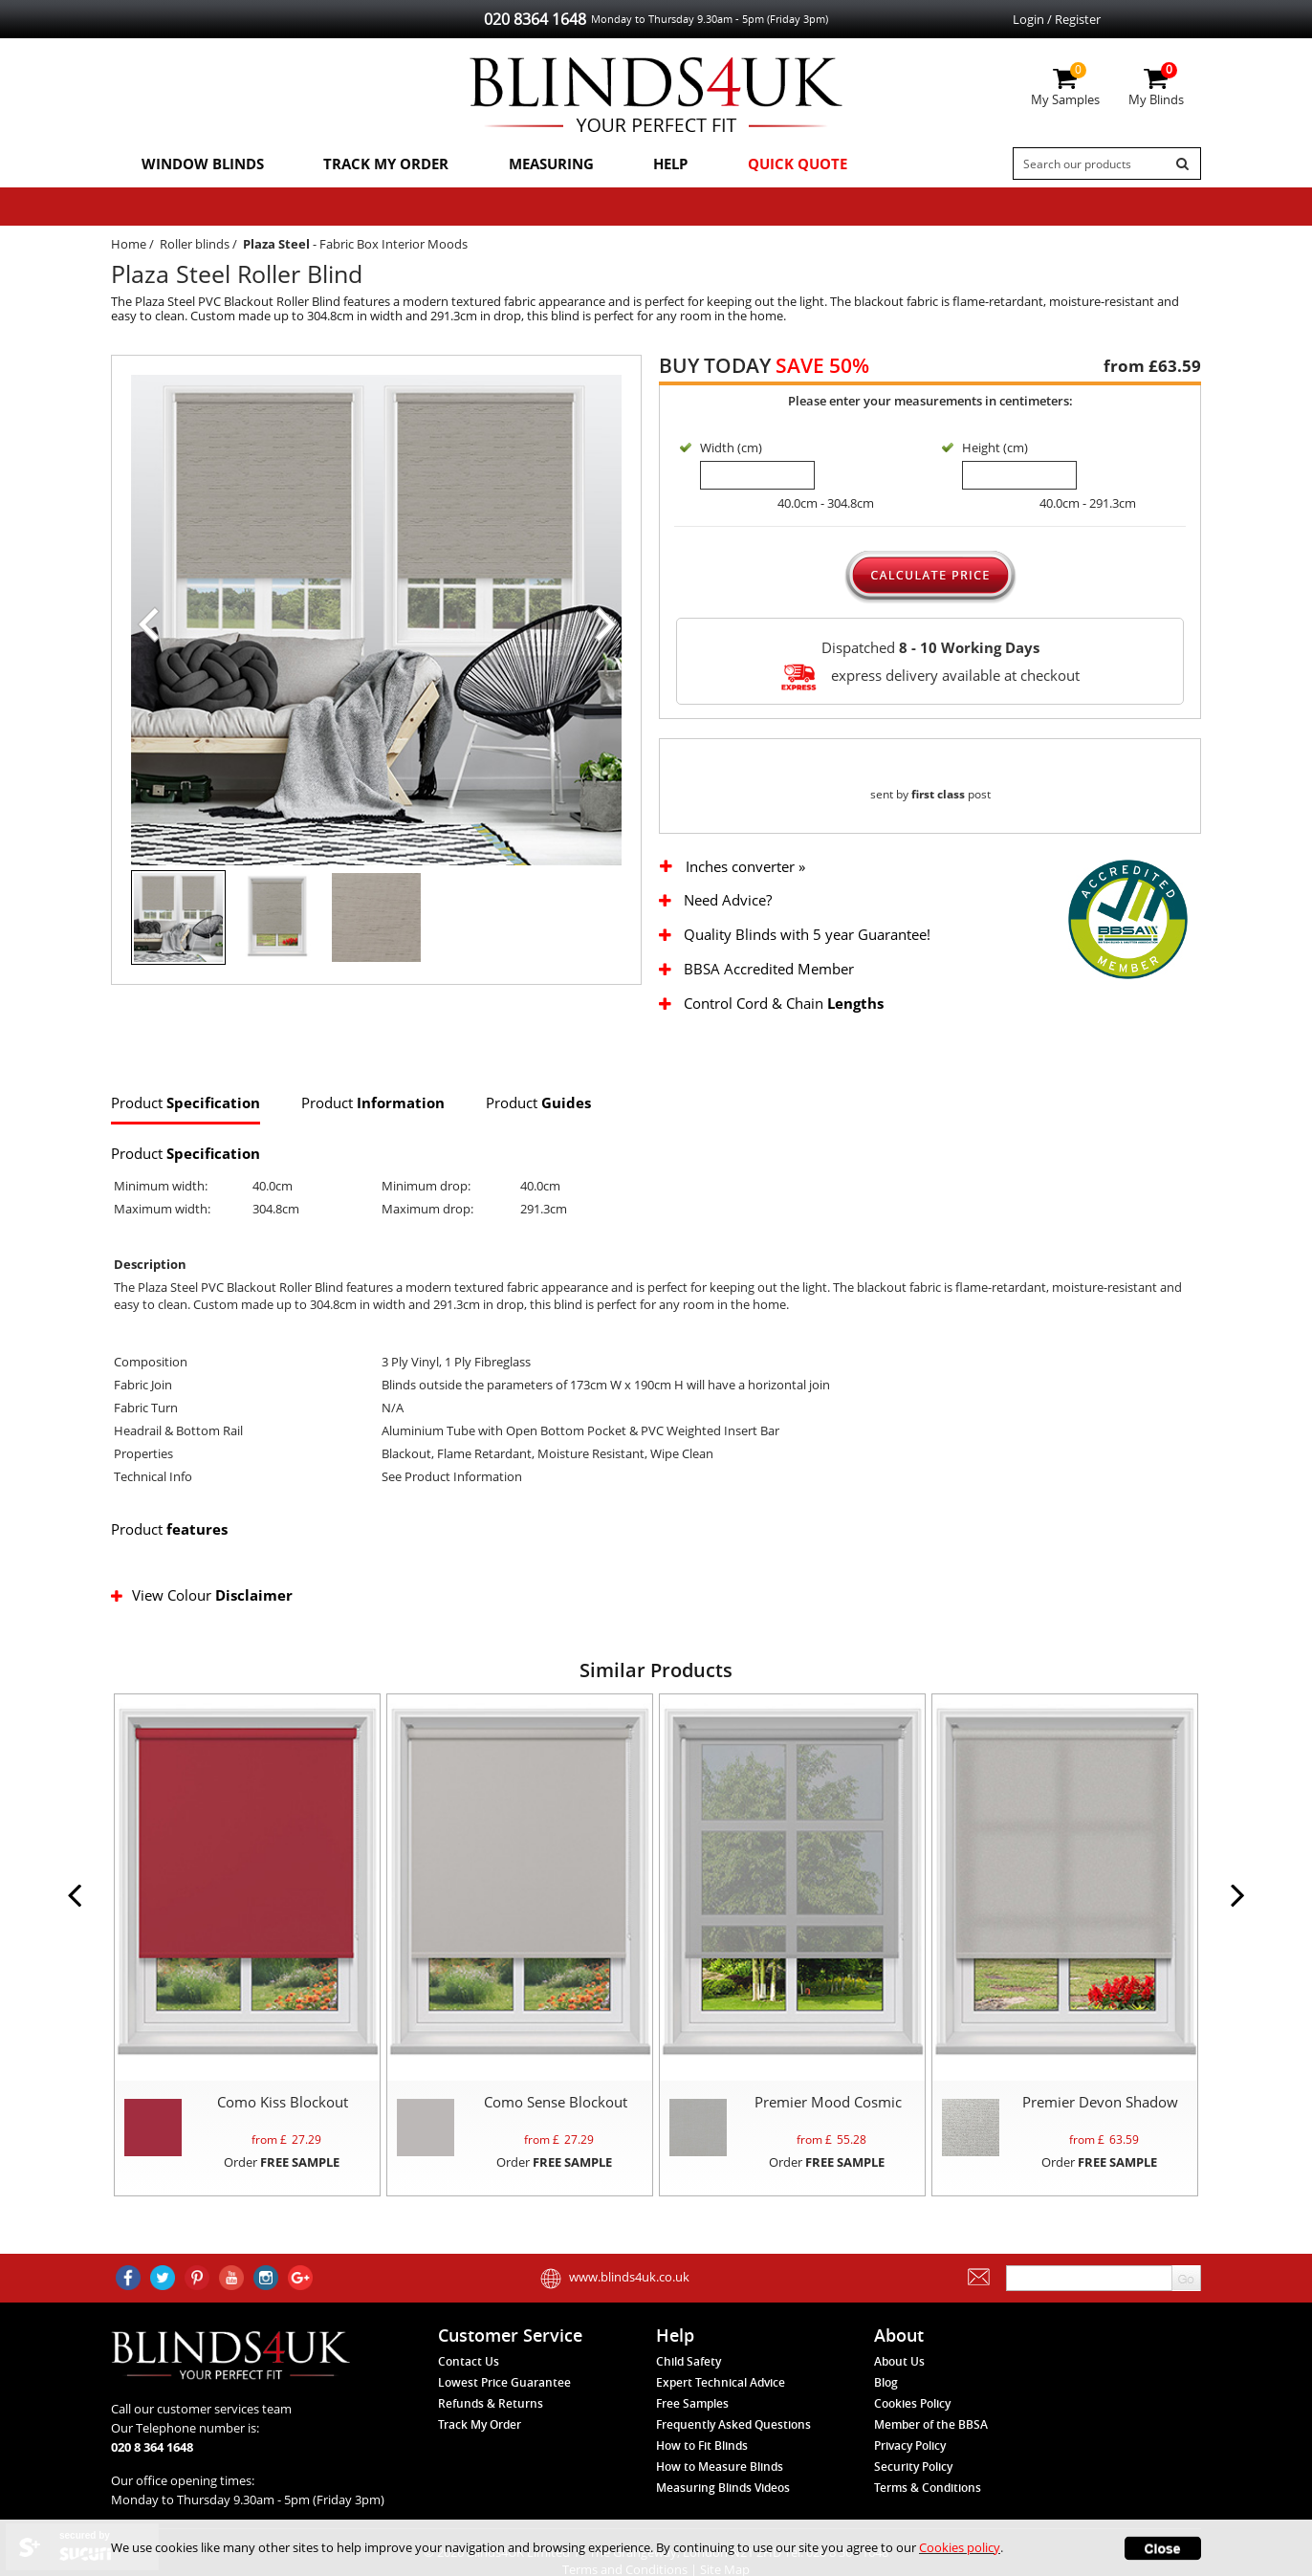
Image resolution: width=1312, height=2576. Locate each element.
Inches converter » (745, 887)
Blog (886, 2403)
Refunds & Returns (490, 2424)
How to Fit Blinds (702, 2466)
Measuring (541, 163)
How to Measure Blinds (719, 2487)
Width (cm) (731, 448)
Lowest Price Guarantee (504, 2403)
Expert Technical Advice (720, 2403)
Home (128, 244)
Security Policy (913, 2487)
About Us (899, 2382)
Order (281, 2182)
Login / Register (1057, 19)
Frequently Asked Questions (733, 2445)
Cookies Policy (912, 2424)
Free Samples (692, 2424)
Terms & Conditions (927, 2508)
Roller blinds (195, 244)
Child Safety (688, 2382)
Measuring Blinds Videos (723, 2508)
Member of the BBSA (931, 2445)
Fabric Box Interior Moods (393, 244)
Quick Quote (782, 163)
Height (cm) (995, 448)
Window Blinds (200, 163)
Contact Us (468, 2382)
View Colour (203, 1615)
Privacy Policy (910, 2466)
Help (659, 163)
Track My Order (379, 163)
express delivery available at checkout (930, 677)
